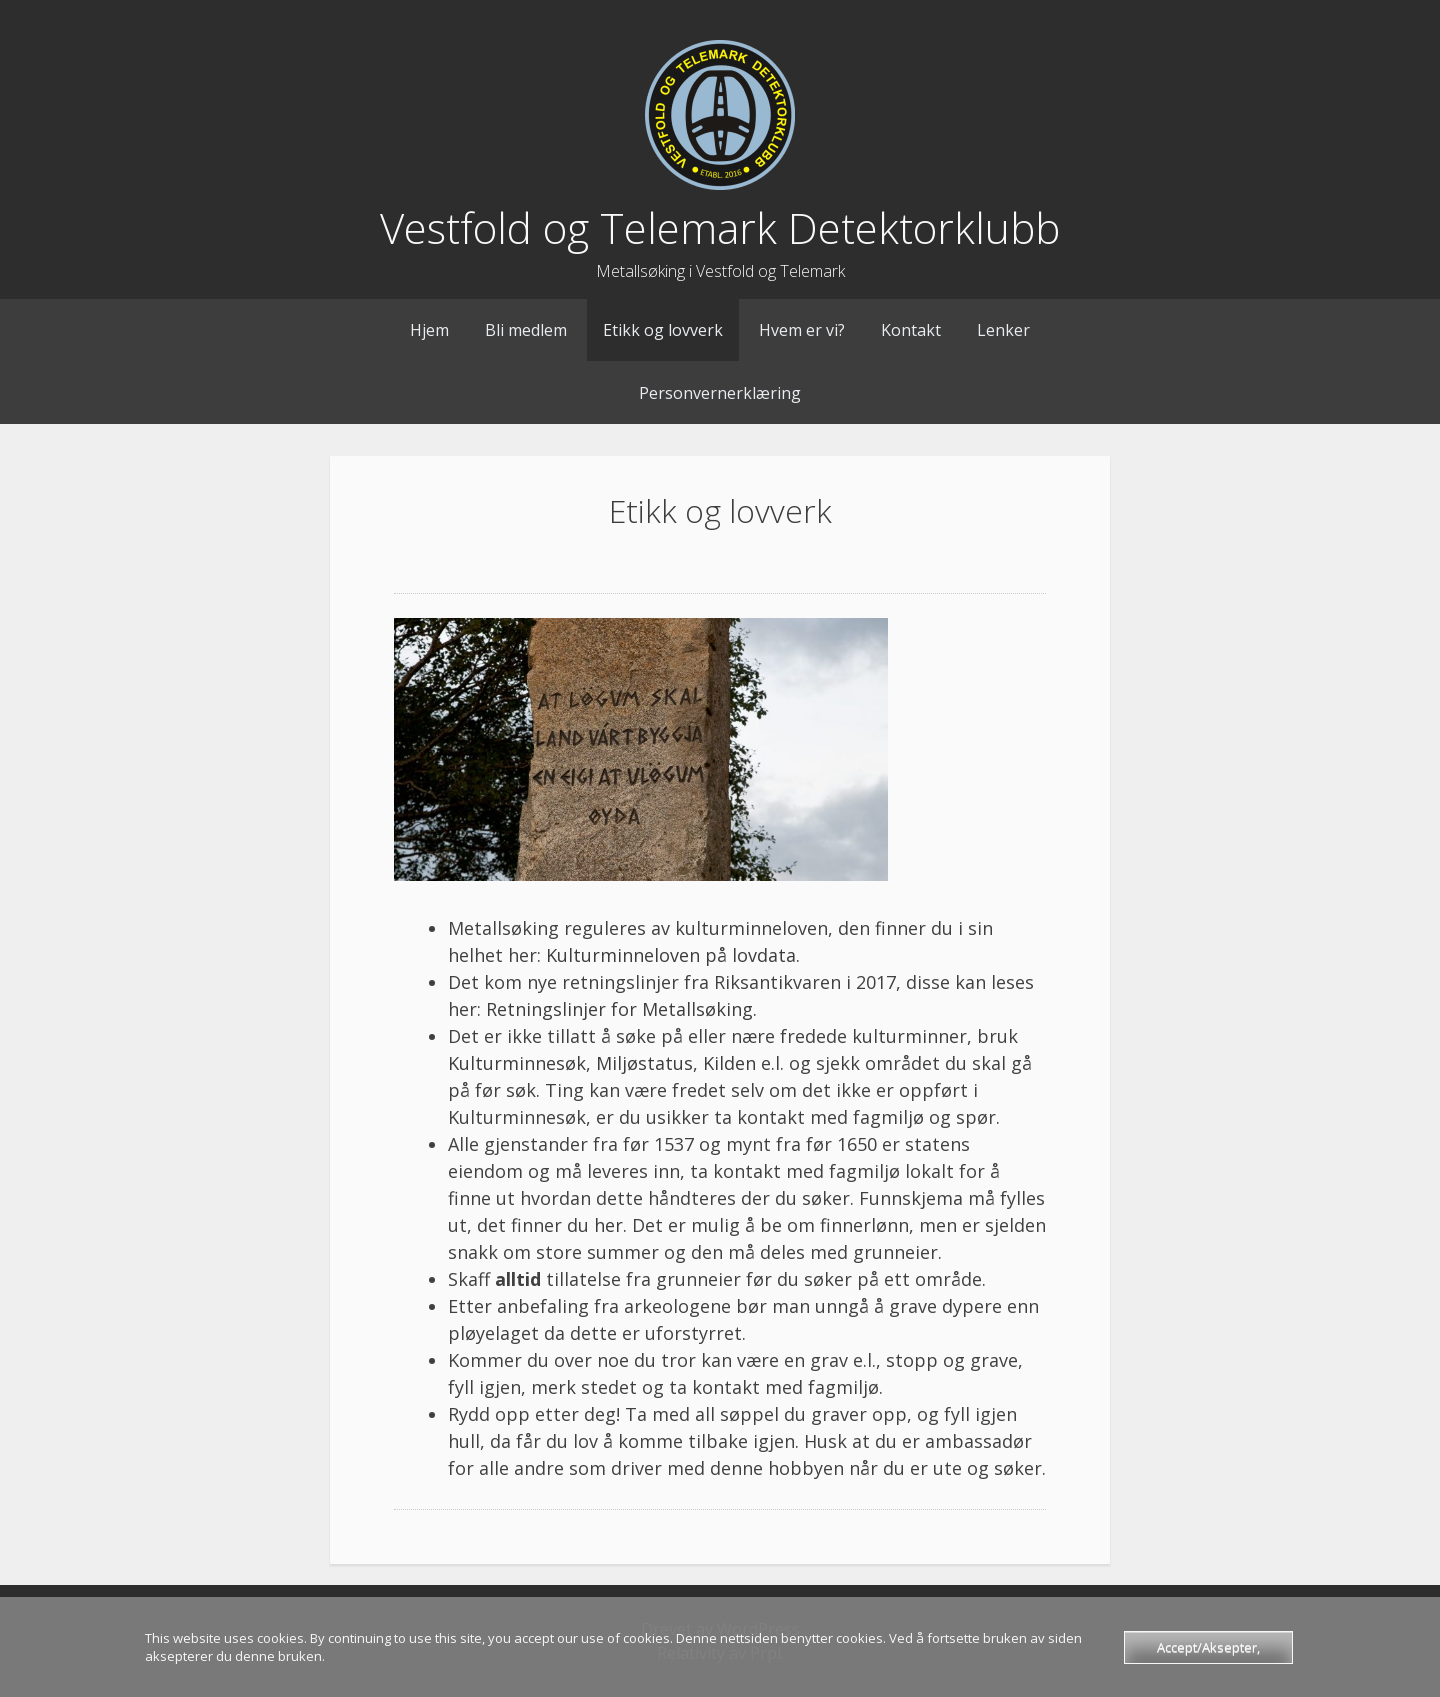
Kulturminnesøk (517, 1063)
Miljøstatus (644, 1063)
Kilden (729, 1063)
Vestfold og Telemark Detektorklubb (720, 227)
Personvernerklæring (720, 393)
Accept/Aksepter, (1208, 1647)
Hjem (429, 330)
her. (610, 1225)
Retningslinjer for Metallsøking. (621, 1009)
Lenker (1003, 330)
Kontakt (911, 330)
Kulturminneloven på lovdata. (673, 955)
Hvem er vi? (802, 330)
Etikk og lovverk (663, 330)
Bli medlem (526, 330)
